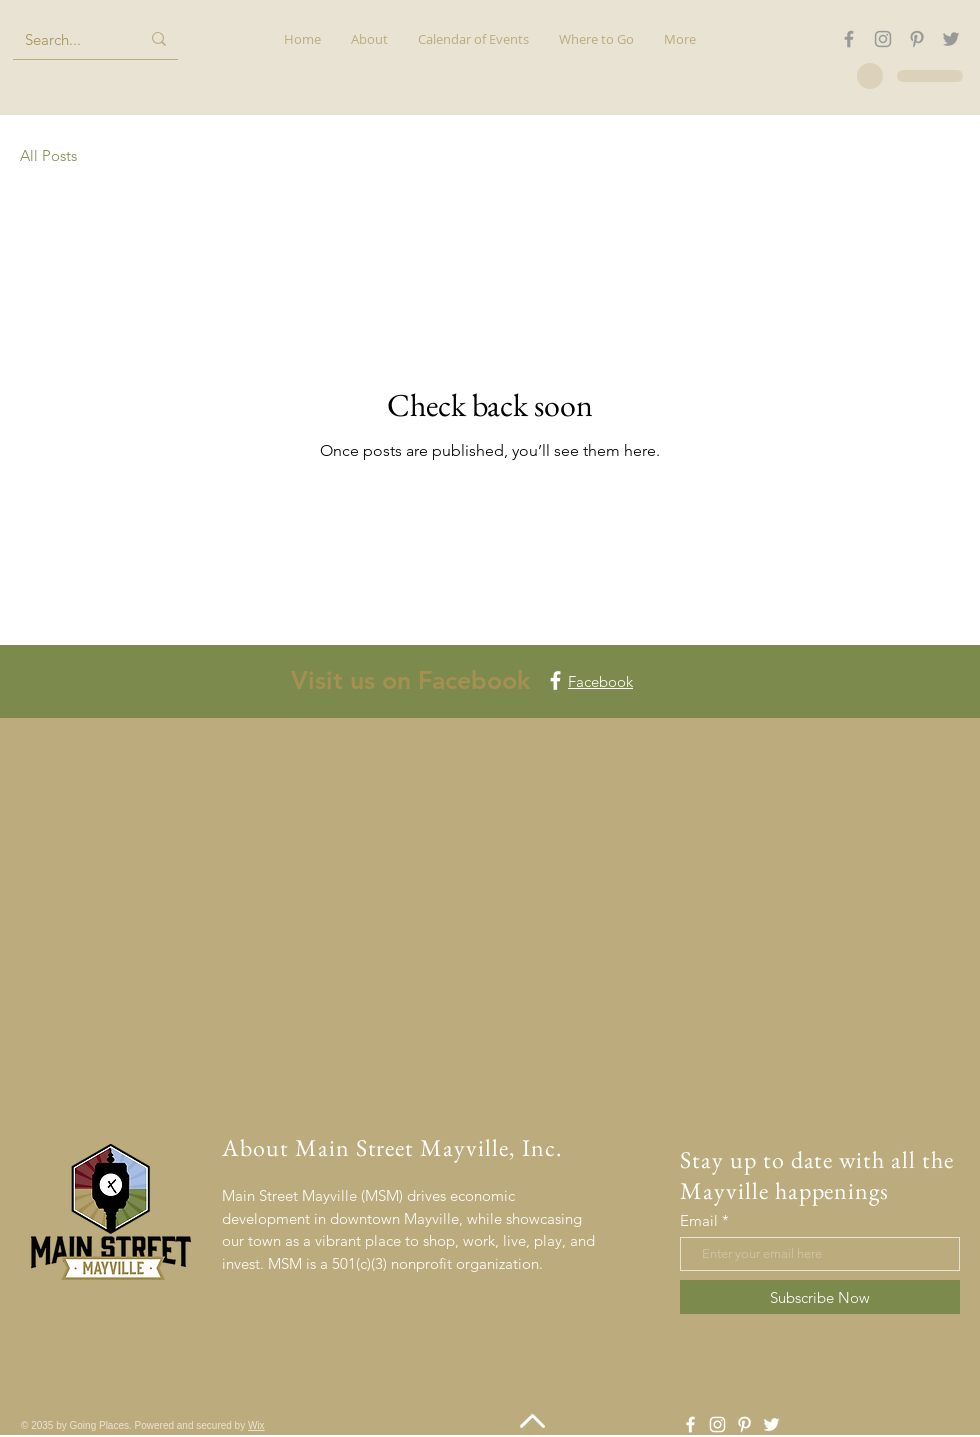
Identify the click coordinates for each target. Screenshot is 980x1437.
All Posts (48, 155)
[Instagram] (883, 39)
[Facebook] (849, 39)
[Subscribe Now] (820, 1297)
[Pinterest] (917, 39)
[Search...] (67, 39)
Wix (256, 1425)
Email (699, 1220)
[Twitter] (951, 39)
